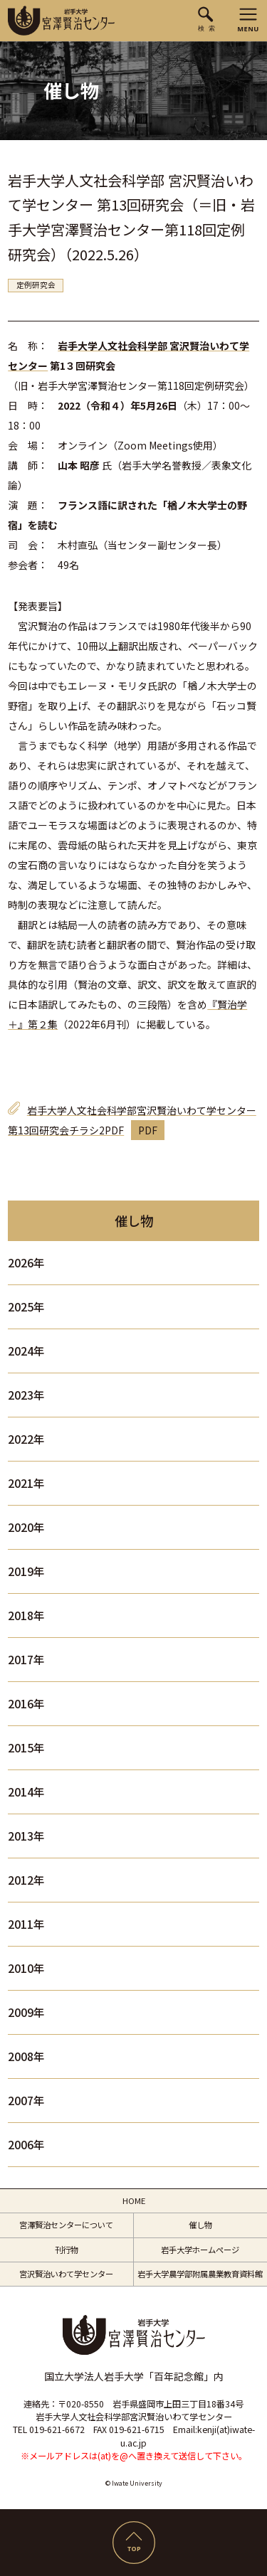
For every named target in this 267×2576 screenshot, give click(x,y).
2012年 (26, 1880)
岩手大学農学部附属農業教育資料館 (200, 2273)
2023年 (26, 1395)
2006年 (26, 2144)
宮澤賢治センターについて (66, 2224)
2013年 (26, 1836)
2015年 (26, 1748)
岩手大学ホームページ (200, 2249)
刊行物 (66, 2249)
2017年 (26, 1659)
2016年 (26, 1704)
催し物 (200, 2224)
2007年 (26, 2100)
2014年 (26, 1792)
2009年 (26, 2012)
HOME (133, 2200)
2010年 (26, 1968)
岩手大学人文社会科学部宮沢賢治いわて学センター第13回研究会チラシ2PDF (132, 1120)
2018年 (26, 1615)
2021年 (26, 1483)
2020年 (26, 1527)
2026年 (26, 1263)
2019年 (26, 1571)
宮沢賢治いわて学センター (66, 2273)
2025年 (26, 1307)
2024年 (26, 1351)
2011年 (26, 1924)
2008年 (26, 2056)
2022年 (26, 1439)
